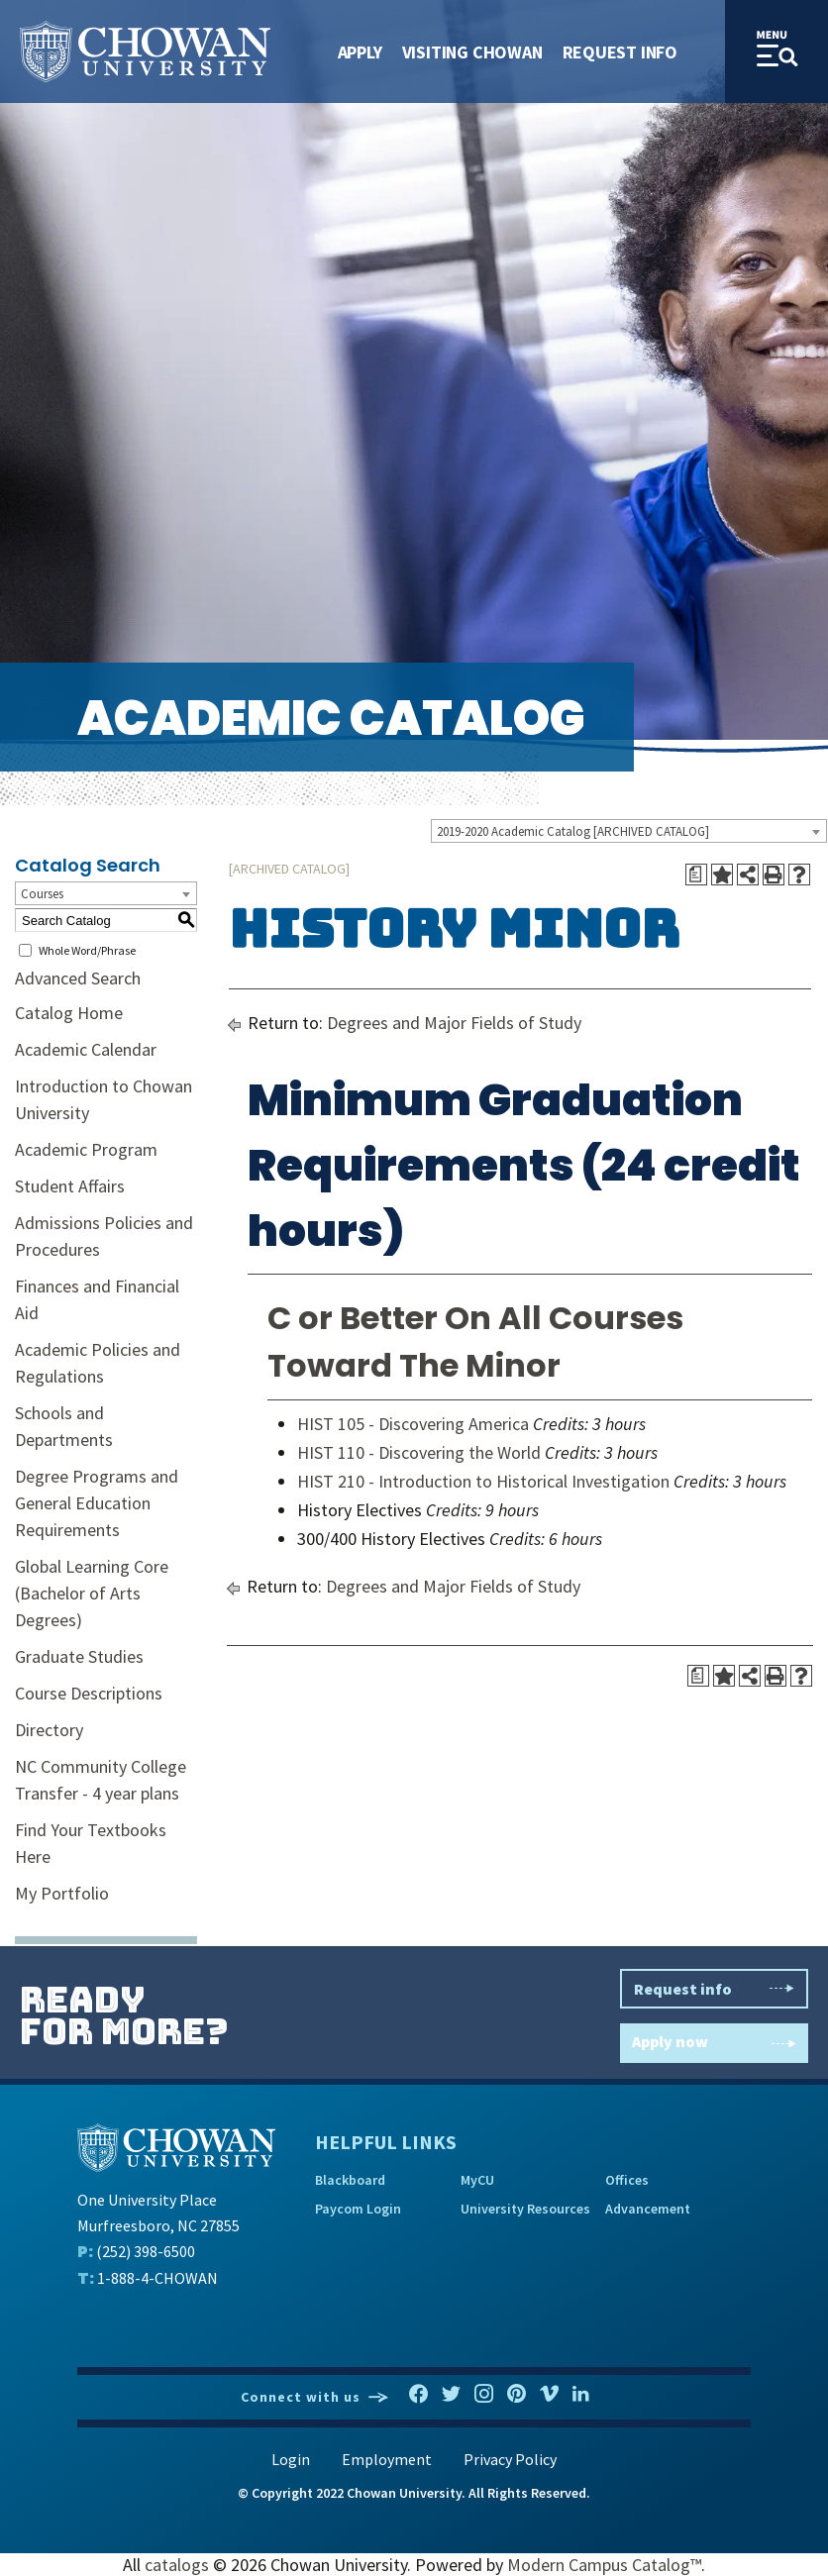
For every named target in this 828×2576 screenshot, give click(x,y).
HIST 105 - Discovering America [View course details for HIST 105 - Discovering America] (413, 1423)
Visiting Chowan (472, 52)
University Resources (525, 2208)
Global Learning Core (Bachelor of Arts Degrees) (91, 1593)
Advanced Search (78, 978)
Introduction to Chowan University (103, 1099)
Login (290, 2459)
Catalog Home (69, 1012)
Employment (387, 2459)
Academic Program (86, 1149)
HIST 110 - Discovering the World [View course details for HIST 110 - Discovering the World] (419, 1452)
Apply (360, 52)
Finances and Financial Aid (97, 1299)
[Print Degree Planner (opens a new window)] (696, 874)
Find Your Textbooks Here (90, 1843)
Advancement (647, 2208)
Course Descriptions (88, 1693)
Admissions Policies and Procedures (104, 1236)
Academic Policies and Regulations (97, 1363)
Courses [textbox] (42, 893)
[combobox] (629, 831)
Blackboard (350, 2180)
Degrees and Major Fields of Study (454, 1022)
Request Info (620, 52)
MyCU (477, 2180)
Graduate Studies (79, 1656)
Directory (49, 1729)
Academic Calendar (85, 1049)
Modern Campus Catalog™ (604, 2564)
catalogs (177, 2564)
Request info (714, 1989)
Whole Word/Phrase (87, 950)
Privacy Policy (510, 2459)
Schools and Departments (64, 1426)
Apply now (714, 2043)
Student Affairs (70, 1186)
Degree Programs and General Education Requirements (96, 1503)
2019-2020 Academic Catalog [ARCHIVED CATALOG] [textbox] (573, 831)
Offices (627, 2180)
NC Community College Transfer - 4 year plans (100, 1779)
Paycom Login (358, 2208)
